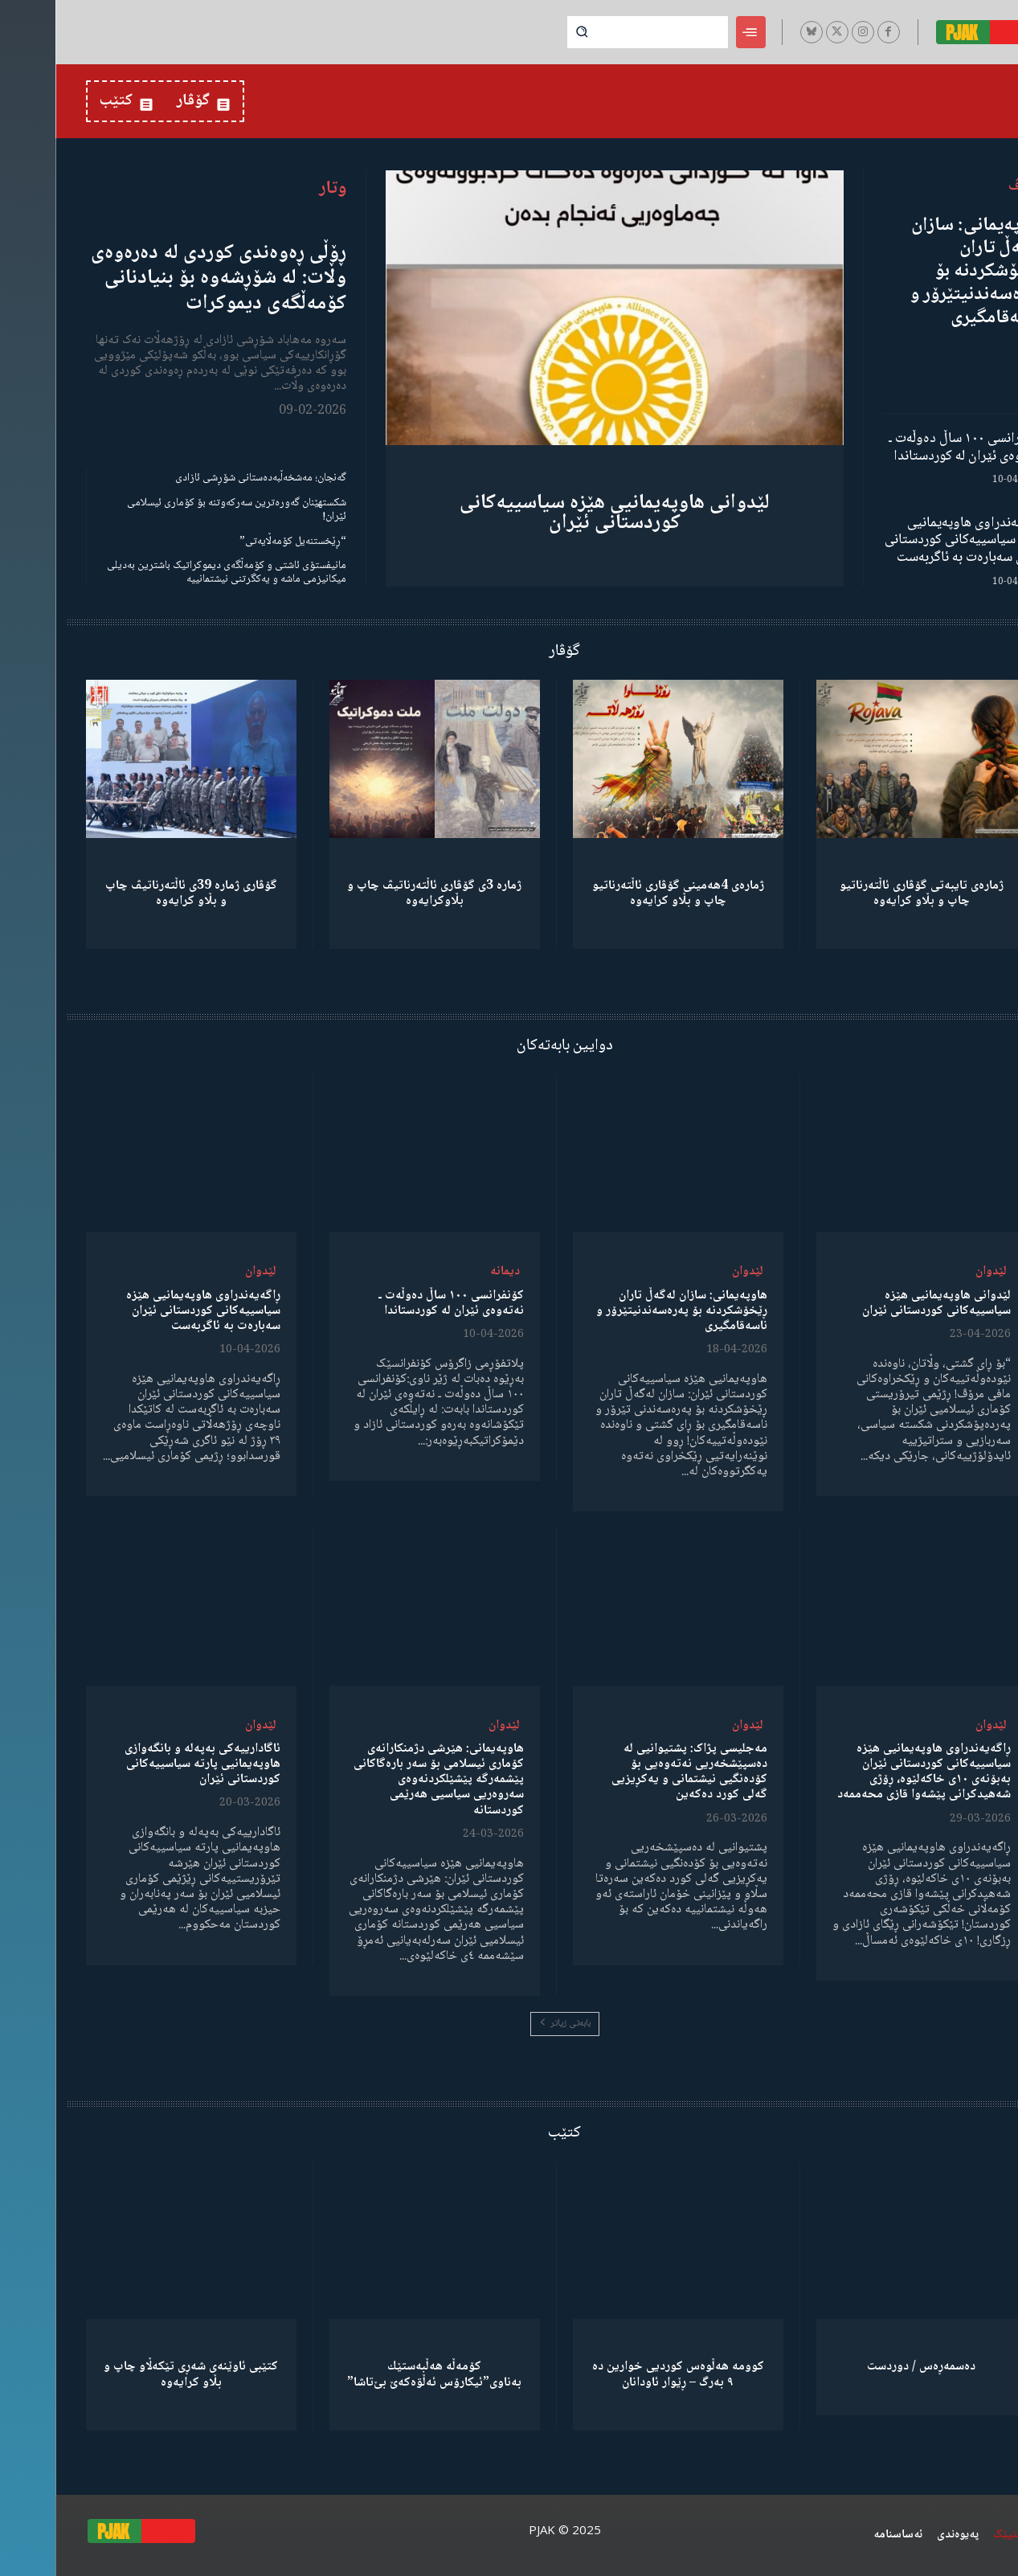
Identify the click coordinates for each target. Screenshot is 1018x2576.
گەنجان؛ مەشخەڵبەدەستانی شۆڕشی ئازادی (205, 478)
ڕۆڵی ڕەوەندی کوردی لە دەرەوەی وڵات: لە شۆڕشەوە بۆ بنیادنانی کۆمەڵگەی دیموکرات (163, 278)
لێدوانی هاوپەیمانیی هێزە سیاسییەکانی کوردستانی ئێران (559, 513)
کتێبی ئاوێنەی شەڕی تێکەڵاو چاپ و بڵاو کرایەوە (135, 2374)
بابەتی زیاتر (509, 2023)
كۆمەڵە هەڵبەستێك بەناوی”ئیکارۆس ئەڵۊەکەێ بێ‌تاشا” (379, 2374)
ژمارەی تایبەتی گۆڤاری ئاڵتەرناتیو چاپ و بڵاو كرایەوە (866, 893)
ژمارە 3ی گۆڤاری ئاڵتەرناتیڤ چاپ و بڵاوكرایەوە (379, 893)
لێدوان (935, 1271)
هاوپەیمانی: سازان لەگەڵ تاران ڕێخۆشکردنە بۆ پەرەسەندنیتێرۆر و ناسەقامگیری (921, 271)
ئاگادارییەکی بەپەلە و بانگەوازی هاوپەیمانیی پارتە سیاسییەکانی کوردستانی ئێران (147, 1764)
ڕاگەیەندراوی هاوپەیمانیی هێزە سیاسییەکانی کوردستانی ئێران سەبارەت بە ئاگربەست (908, 540)
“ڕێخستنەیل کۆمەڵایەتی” (237, 541)
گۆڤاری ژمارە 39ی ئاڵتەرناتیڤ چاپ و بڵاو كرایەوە (136, 893)
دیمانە (449, 1271)
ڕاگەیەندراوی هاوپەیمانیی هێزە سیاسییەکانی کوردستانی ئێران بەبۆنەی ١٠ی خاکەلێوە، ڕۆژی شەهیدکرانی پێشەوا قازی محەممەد (868, 1772)
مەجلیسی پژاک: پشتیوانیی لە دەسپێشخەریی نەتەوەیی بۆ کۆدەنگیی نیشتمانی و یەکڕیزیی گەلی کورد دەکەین (634, 1772)
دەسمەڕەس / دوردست (866, 2367)
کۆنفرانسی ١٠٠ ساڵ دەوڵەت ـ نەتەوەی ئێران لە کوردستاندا (910, 447)
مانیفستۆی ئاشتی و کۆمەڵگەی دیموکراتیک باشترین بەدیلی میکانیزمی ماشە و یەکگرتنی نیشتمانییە (171, 572)
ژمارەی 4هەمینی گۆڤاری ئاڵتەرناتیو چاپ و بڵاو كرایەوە (623, 893)
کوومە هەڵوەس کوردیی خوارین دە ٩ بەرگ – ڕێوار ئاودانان (623, 2374)
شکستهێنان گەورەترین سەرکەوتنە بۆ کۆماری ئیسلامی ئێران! (181, 509)
